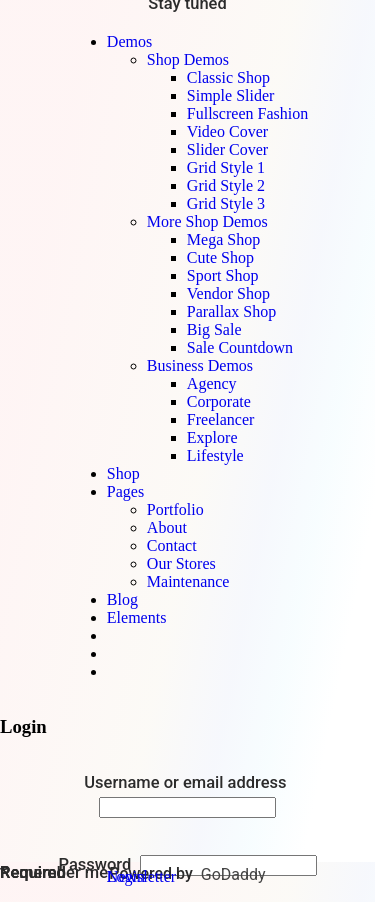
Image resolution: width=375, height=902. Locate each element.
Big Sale (214, 329)
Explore (212, 437)
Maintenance (188, 581)
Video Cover (227, 131)
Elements (137, 617)
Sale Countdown (240, 347)
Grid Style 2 (226, 185)
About (167, 527)
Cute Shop (220, 257)
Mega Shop (223, 239)
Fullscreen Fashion (247, 113)
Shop (123, 473)
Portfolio (175, 509)
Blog (122, 599)
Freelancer (221, 419)
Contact (172, 545)
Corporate (219, 401)
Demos (129, 41)
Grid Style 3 (226, 203)
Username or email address (187, 782)
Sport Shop (223, 275)
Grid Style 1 (226, 167)
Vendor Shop (228, 293)
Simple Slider (231, 95)
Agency (212, 383)
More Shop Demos (207, 221)
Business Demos (200, 365)
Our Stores (181, 563)
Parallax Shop (231, 311)
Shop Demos (188, 59)
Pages (125, 491)
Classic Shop (228, 77)
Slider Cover (227, 149)
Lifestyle (215, 455)
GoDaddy (233, 874)
